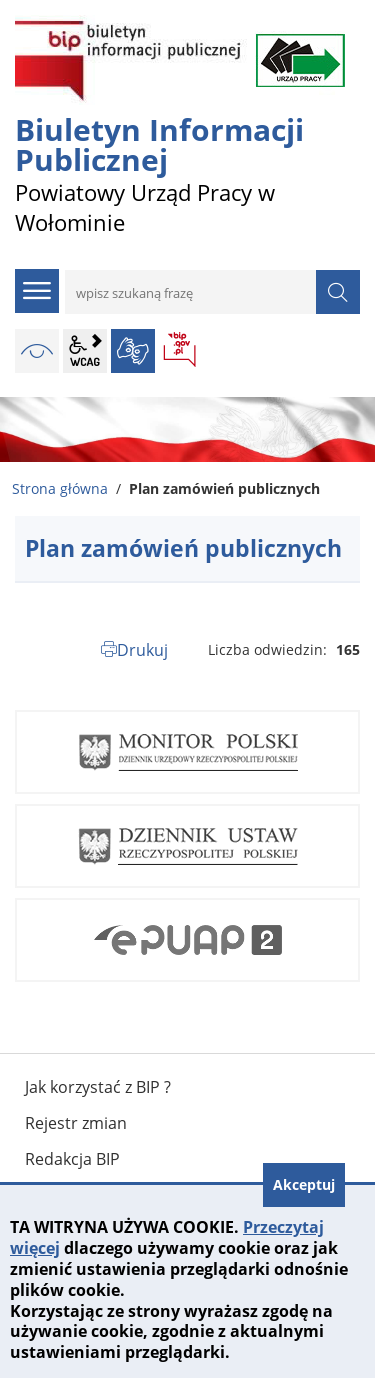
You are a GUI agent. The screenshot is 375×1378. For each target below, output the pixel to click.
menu (37, 291)
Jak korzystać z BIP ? (98, 1087)
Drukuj (142, 650)
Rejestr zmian (76, 1123)
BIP (181, 351)
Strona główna (60, 488)
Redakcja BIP (72, 1159)
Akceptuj (304, 1184)
